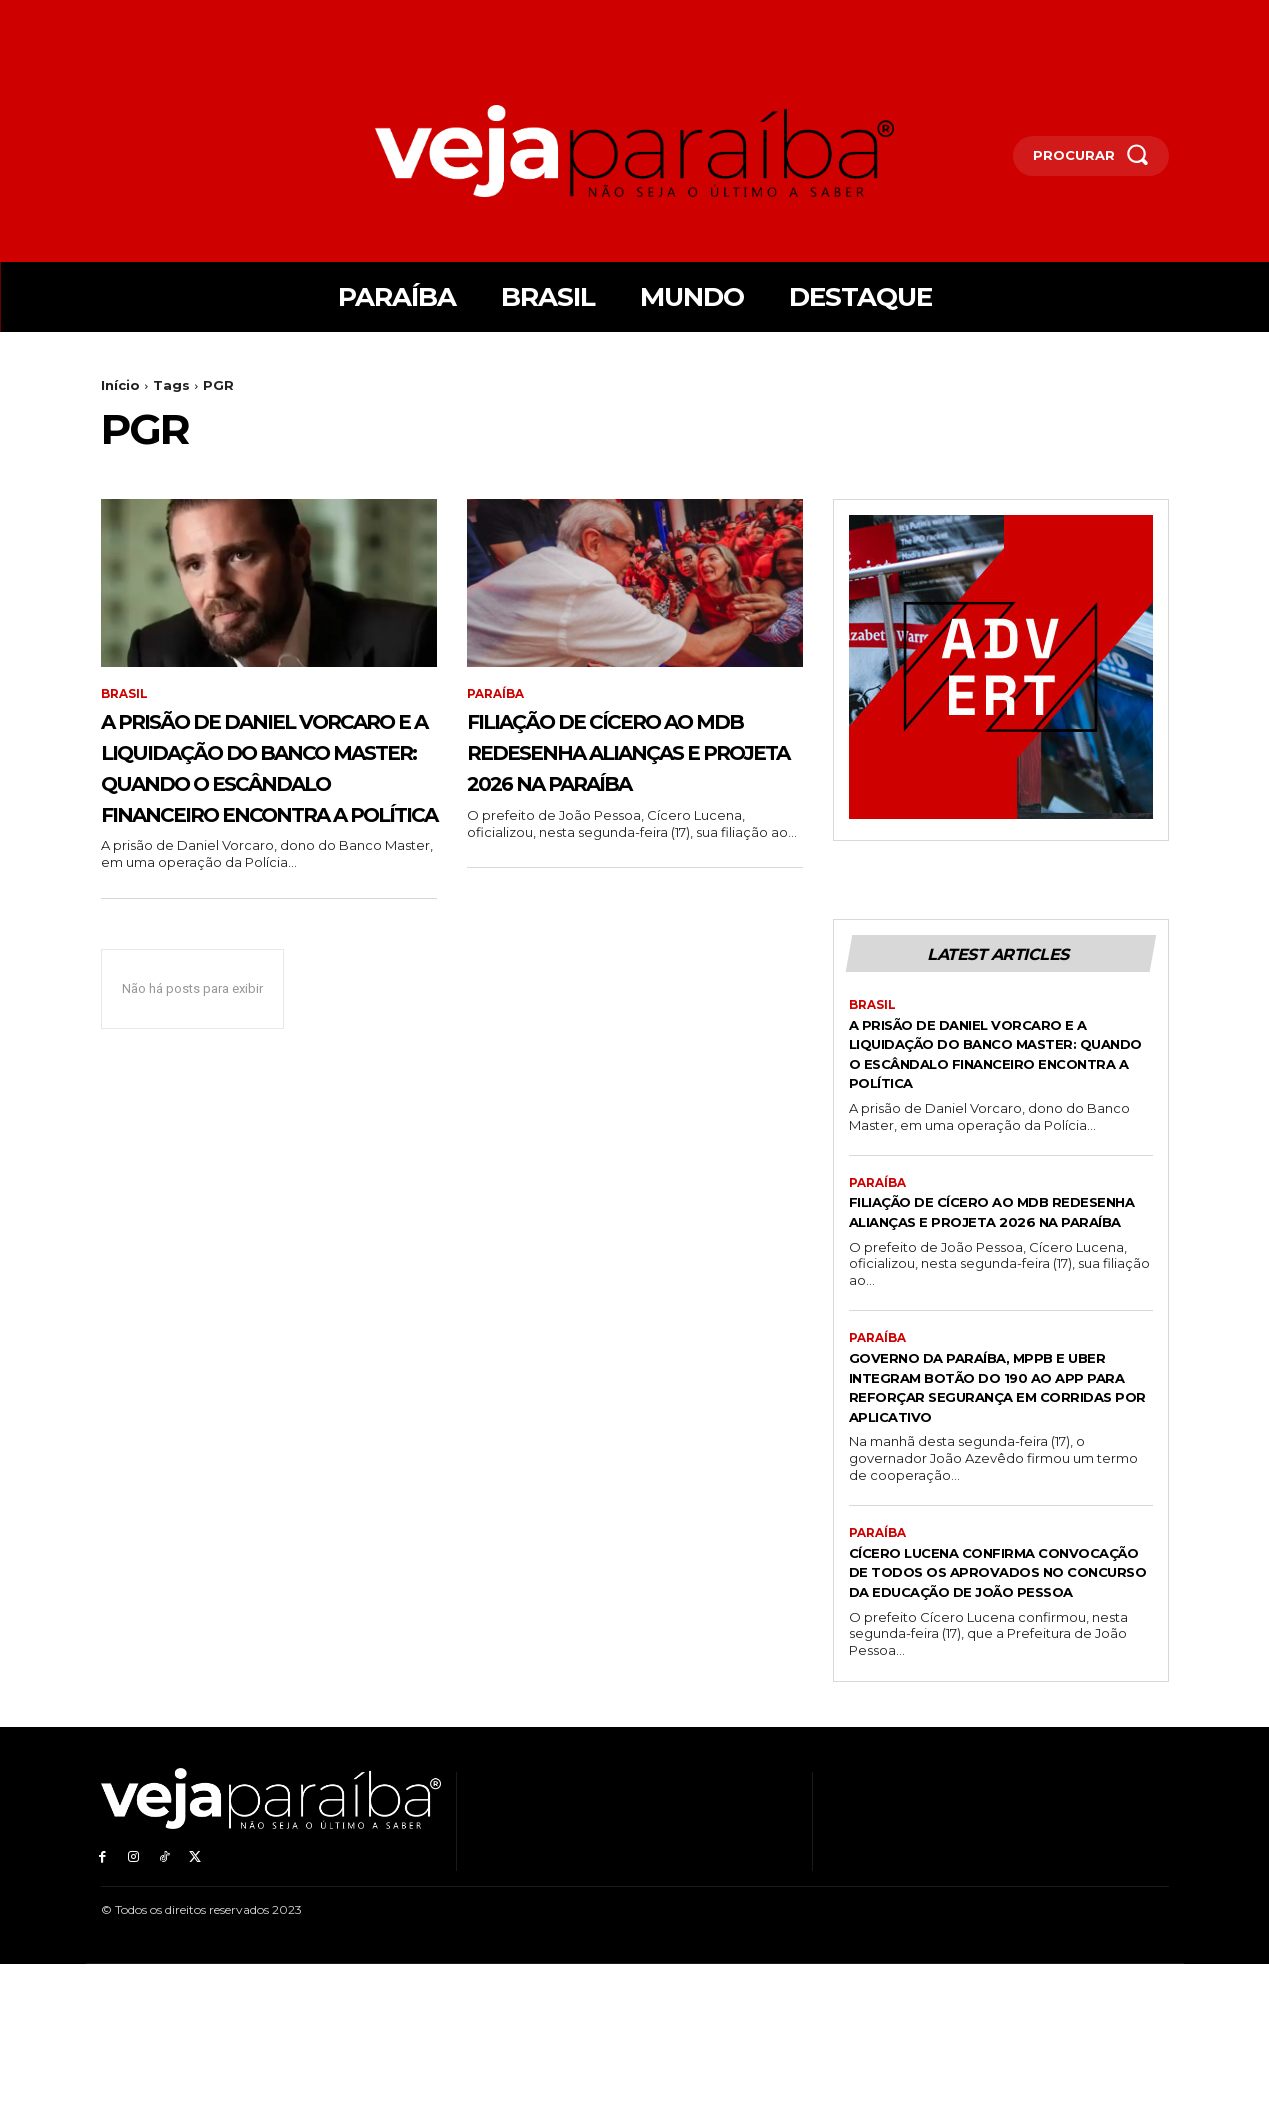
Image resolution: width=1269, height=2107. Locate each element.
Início (120, 385)
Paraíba (495, 694)
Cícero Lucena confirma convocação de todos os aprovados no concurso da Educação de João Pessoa (988, 1705)
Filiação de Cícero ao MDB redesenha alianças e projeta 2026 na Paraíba (626, 766)
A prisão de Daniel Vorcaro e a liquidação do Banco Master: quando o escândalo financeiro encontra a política (268, 797)
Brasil (124, 694)
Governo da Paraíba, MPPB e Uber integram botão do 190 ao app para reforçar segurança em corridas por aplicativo (988, 1500)
